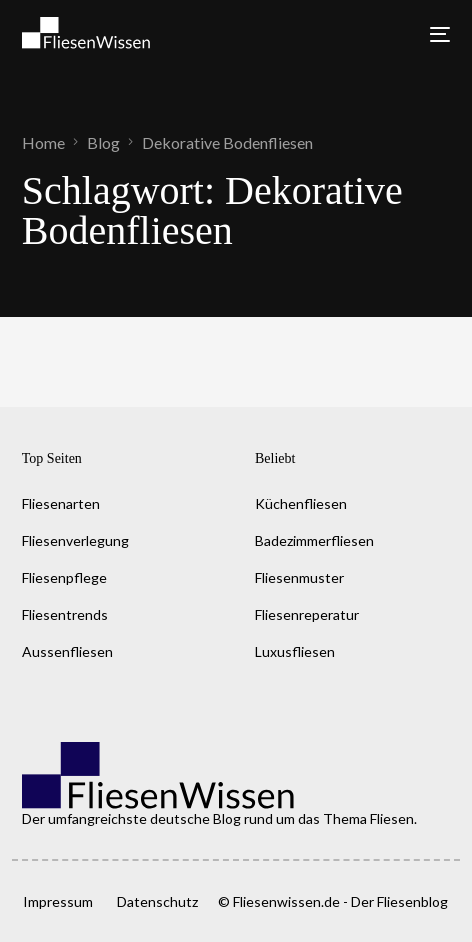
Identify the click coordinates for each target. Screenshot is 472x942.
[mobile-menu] (432, 34)
